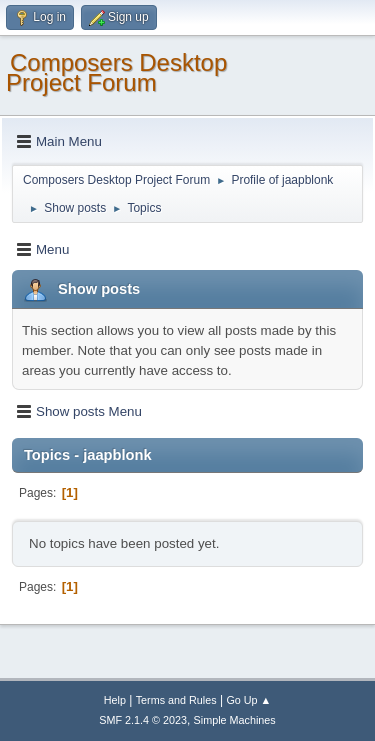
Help (115, 700)
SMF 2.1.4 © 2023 (143, 720)
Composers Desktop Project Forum (116, 72)
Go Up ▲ (248, 700)
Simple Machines (235, 720)
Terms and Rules (176, 700)
